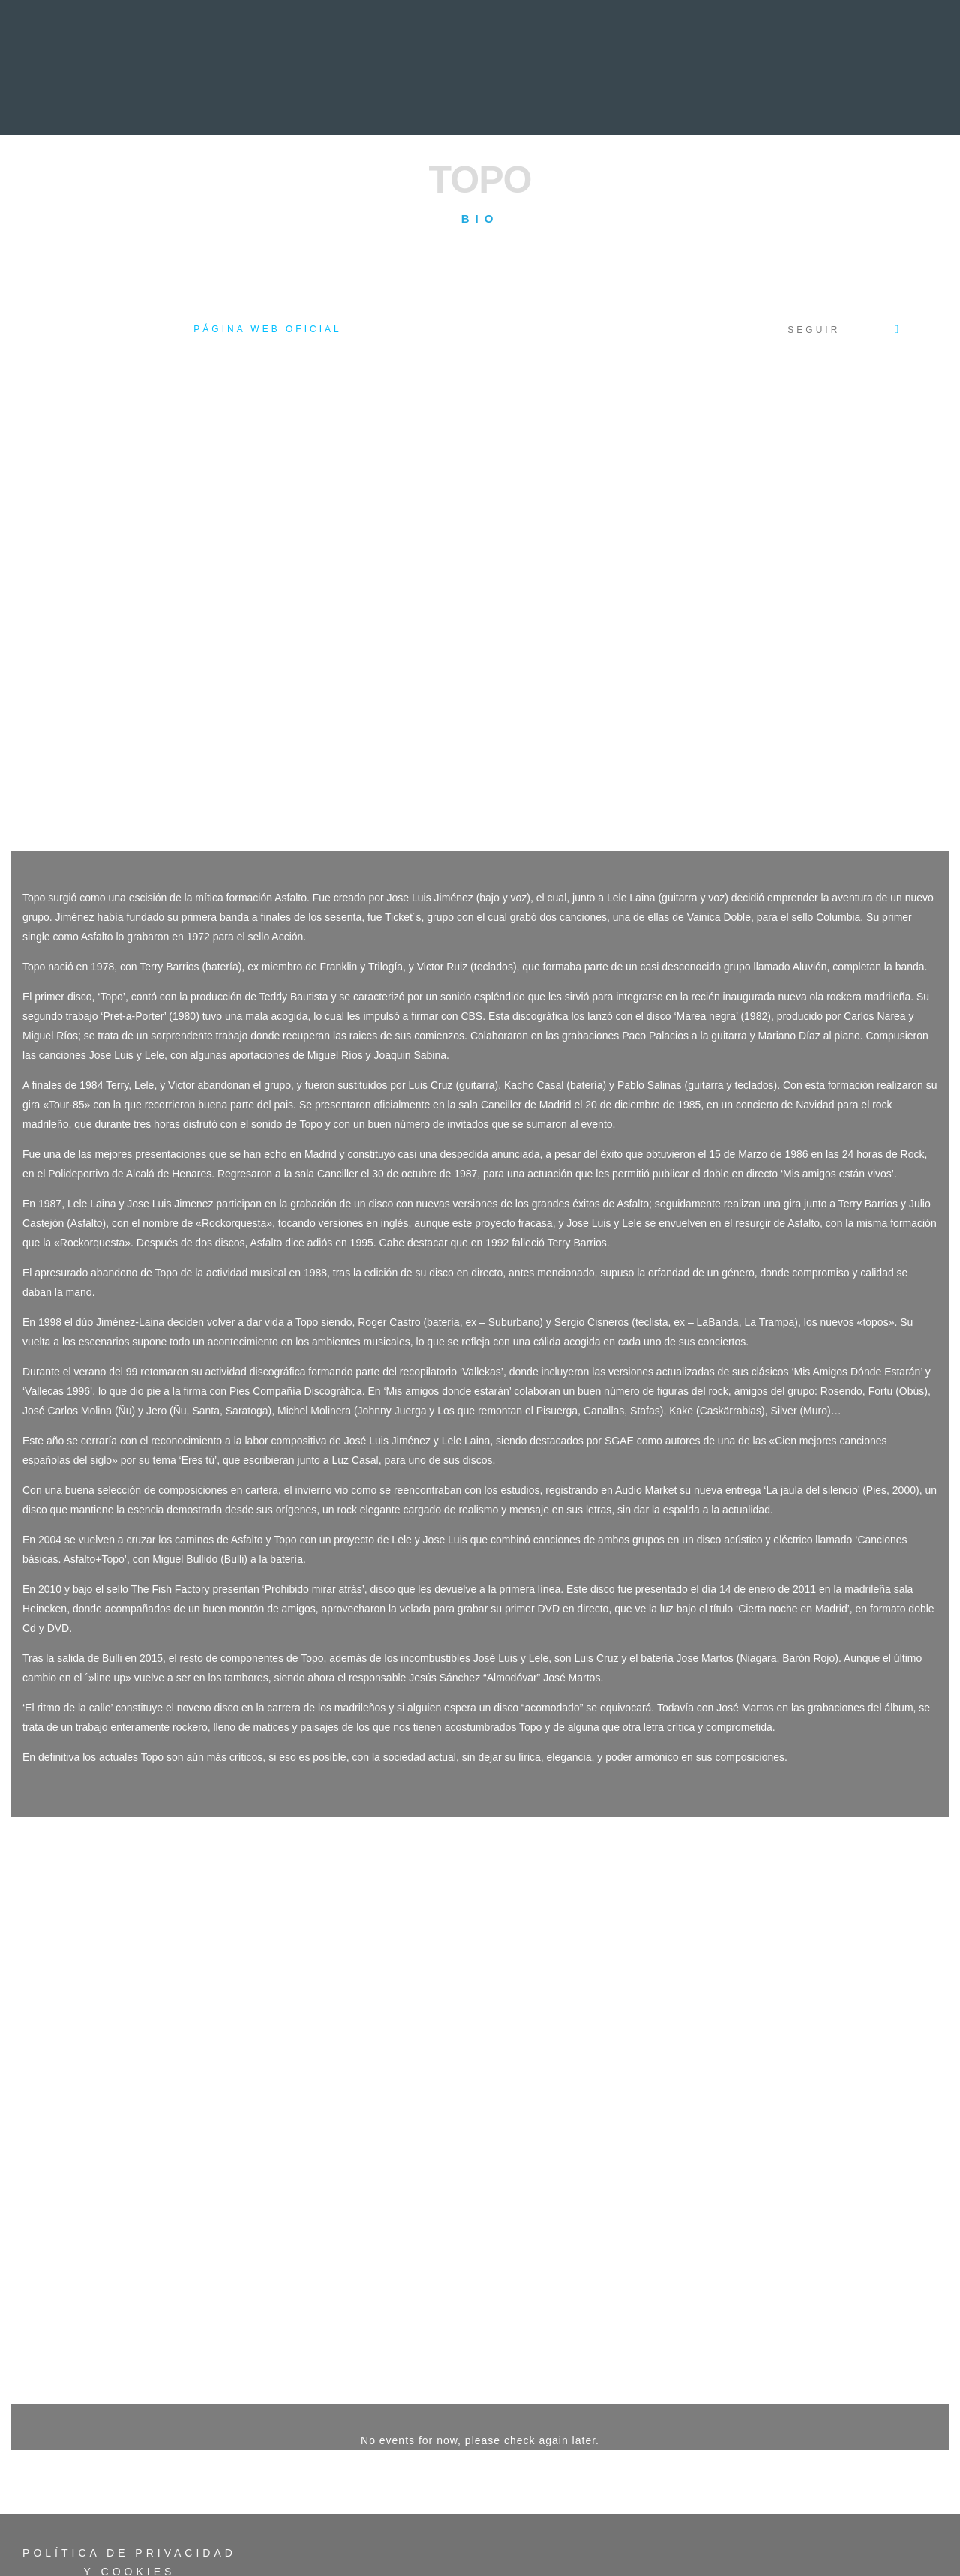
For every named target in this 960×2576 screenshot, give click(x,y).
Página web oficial (267, 329)
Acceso (120, 2518)
